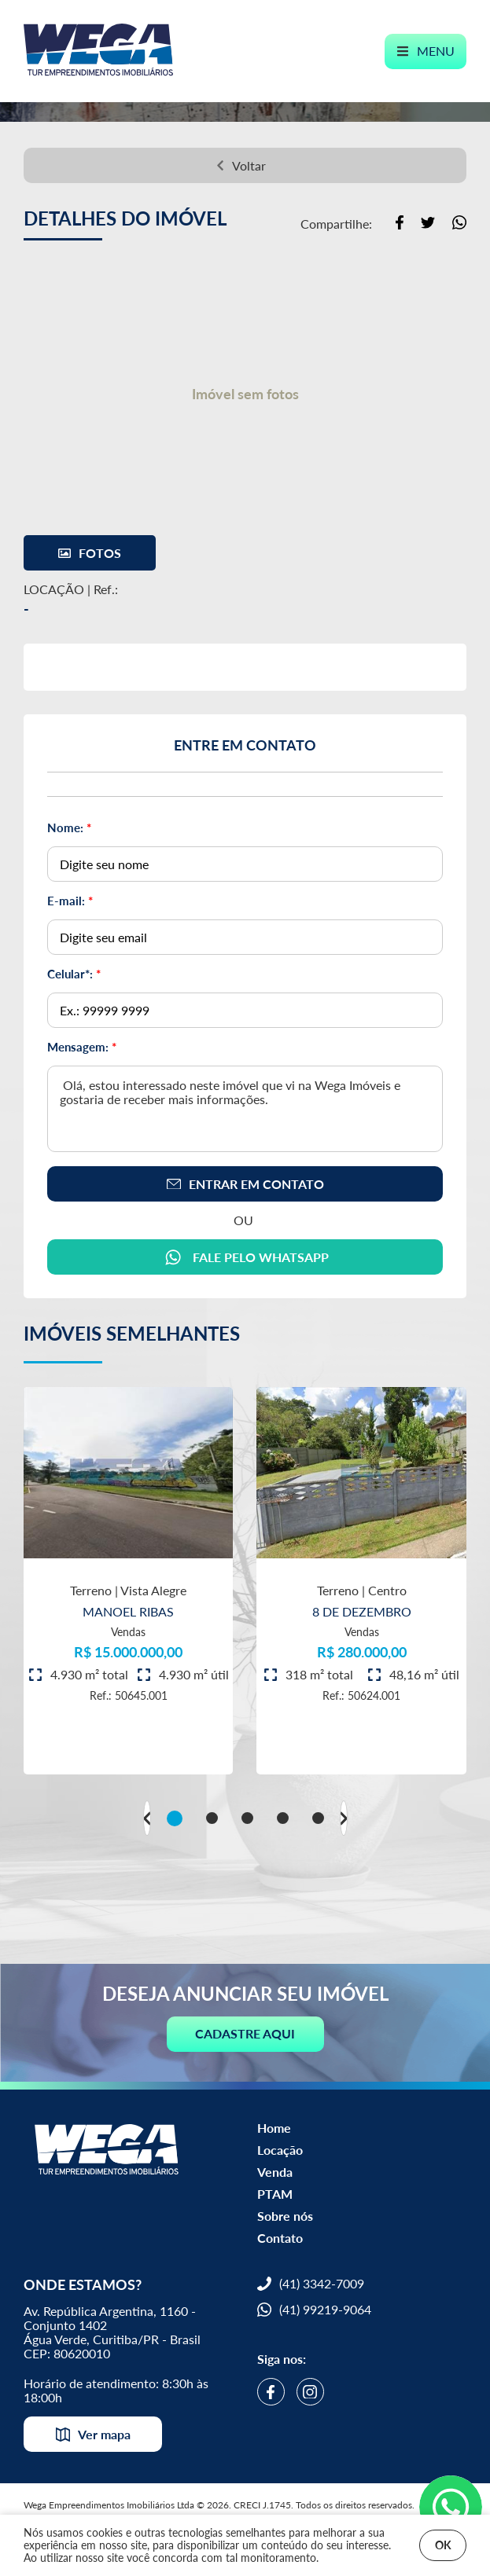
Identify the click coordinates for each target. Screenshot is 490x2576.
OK (443, 2545)
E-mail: (70, 901)
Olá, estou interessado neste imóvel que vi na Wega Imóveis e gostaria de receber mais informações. (245, 1109)
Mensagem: (81, 1047)
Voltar (241, 165)
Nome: (69, 827)
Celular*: (74, 974)
